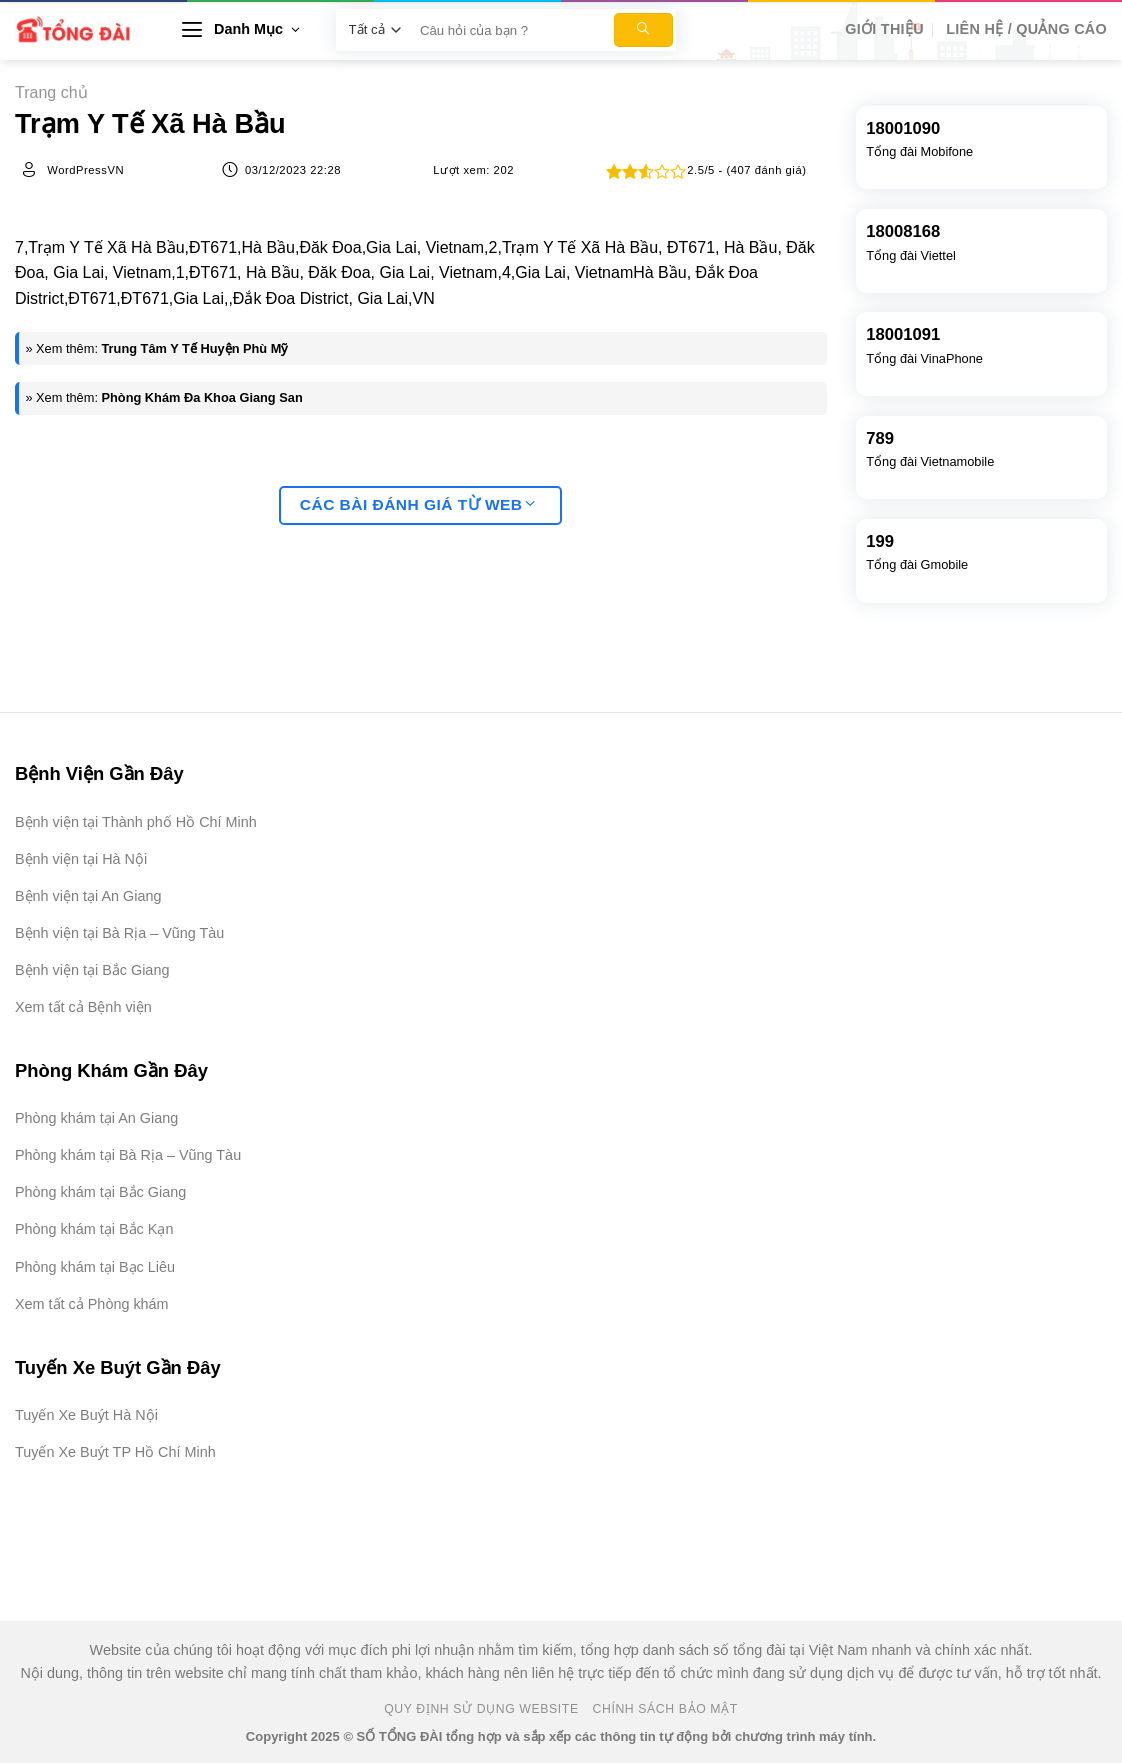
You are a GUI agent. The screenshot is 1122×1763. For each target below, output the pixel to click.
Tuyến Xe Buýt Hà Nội (86, 1415)
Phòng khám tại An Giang (96, 1118)
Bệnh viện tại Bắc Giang (92, 970)
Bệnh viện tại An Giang (88, 896)
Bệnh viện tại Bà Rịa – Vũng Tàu (119, 933)
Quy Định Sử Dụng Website (481, 1709)
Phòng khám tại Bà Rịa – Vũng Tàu (128, 1155)
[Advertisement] (1022, 1463)
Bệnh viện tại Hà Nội (81, 859)
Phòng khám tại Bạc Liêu (95, 1267)
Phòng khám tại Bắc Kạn (94, 1229)
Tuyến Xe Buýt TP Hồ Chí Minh (115, 1452)
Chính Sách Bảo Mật (665, 1709)
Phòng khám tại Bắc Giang (100, 1192)
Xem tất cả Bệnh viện (83, 1007)
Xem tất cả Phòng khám (92, 1304)
